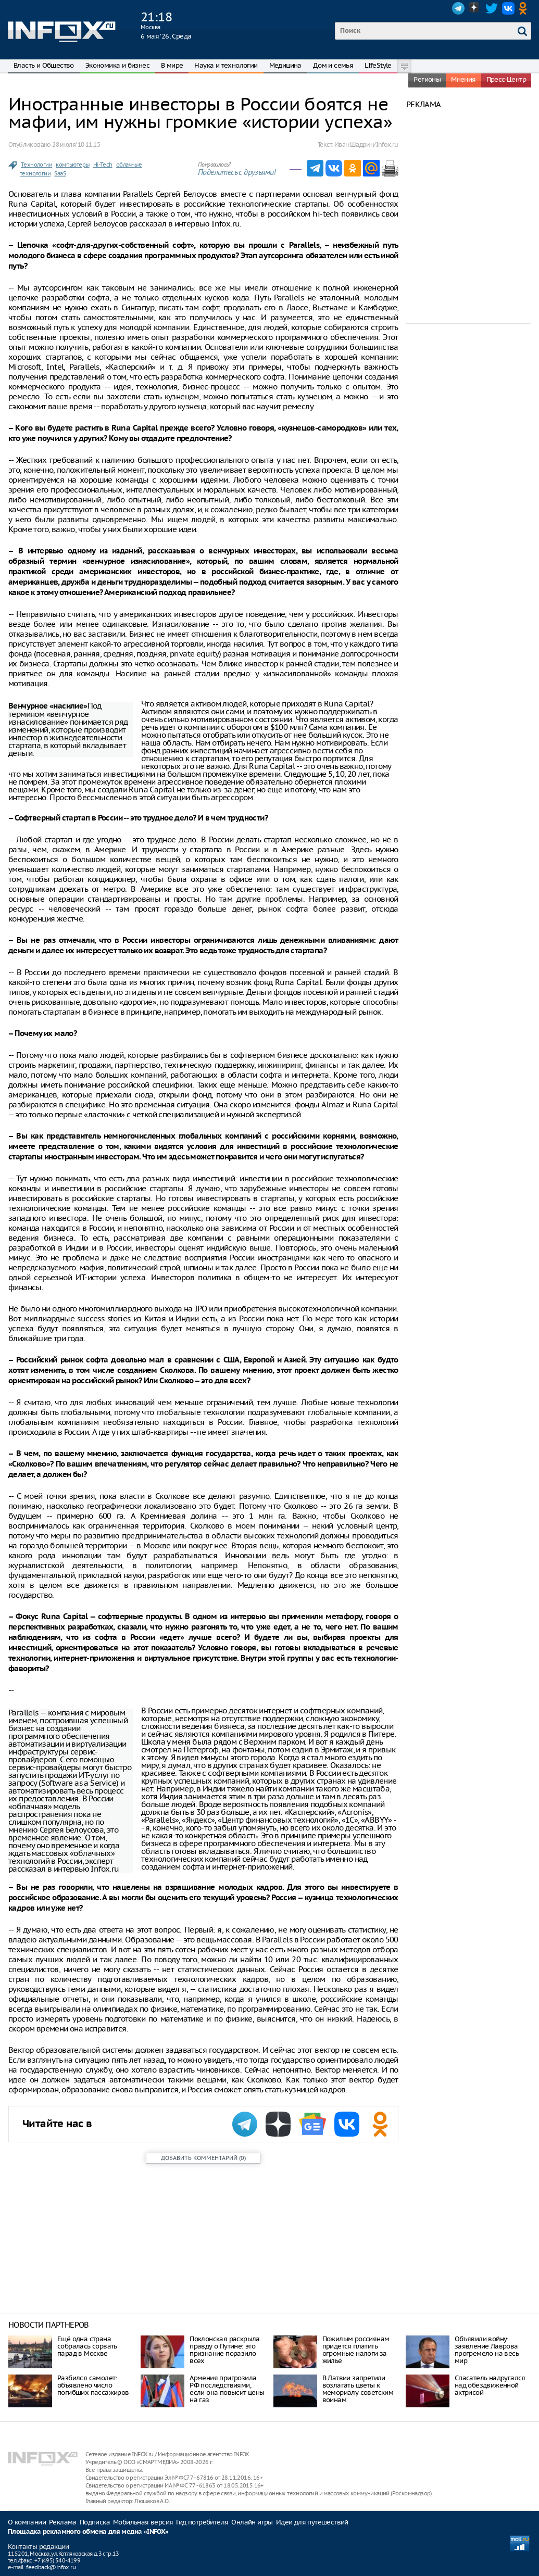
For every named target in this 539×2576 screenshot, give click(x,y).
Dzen (475, 8)
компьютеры (72, 164)
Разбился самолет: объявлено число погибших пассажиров (93, 2385)
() (203, 2158)
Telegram (458, 8)
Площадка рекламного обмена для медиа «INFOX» (88, 2532)
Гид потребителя (202, 2522)
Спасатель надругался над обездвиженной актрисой (490, 2385)
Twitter (491, 8)
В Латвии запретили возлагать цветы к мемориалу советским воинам (358, 2388)
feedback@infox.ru (51, 2567)
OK (525, 8)
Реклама (63, 2522)
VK (508, 8)
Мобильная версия (143, 2522)
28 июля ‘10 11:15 (76, 144)
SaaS (60, 173)
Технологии (36, 164)
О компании (27, 2522)
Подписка (95, 2522)
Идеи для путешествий (312, 2522)
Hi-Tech (102, 164)
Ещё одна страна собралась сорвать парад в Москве (87, 2346)
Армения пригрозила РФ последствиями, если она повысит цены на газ (227, 2388)
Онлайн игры (251, 2522)
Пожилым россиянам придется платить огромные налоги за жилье (356, 2349)
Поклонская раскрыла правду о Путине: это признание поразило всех (225, 2349)
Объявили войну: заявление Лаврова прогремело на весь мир (487, 2349)
